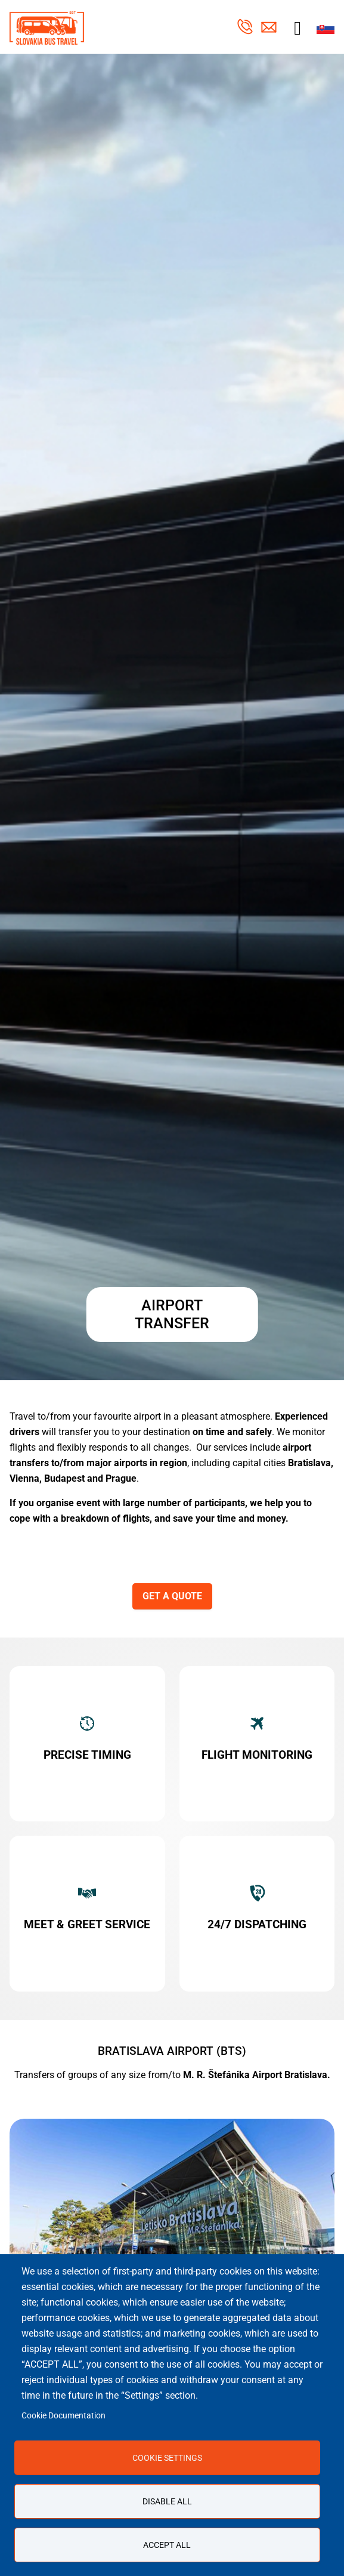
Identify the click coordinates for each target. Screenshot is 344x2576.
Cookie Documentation (63, 2415)
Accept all (167, 2545)
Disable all (167, 2501)
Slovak (325, 28)
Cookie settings (167, 2458)
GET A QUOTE (172, 1596)
